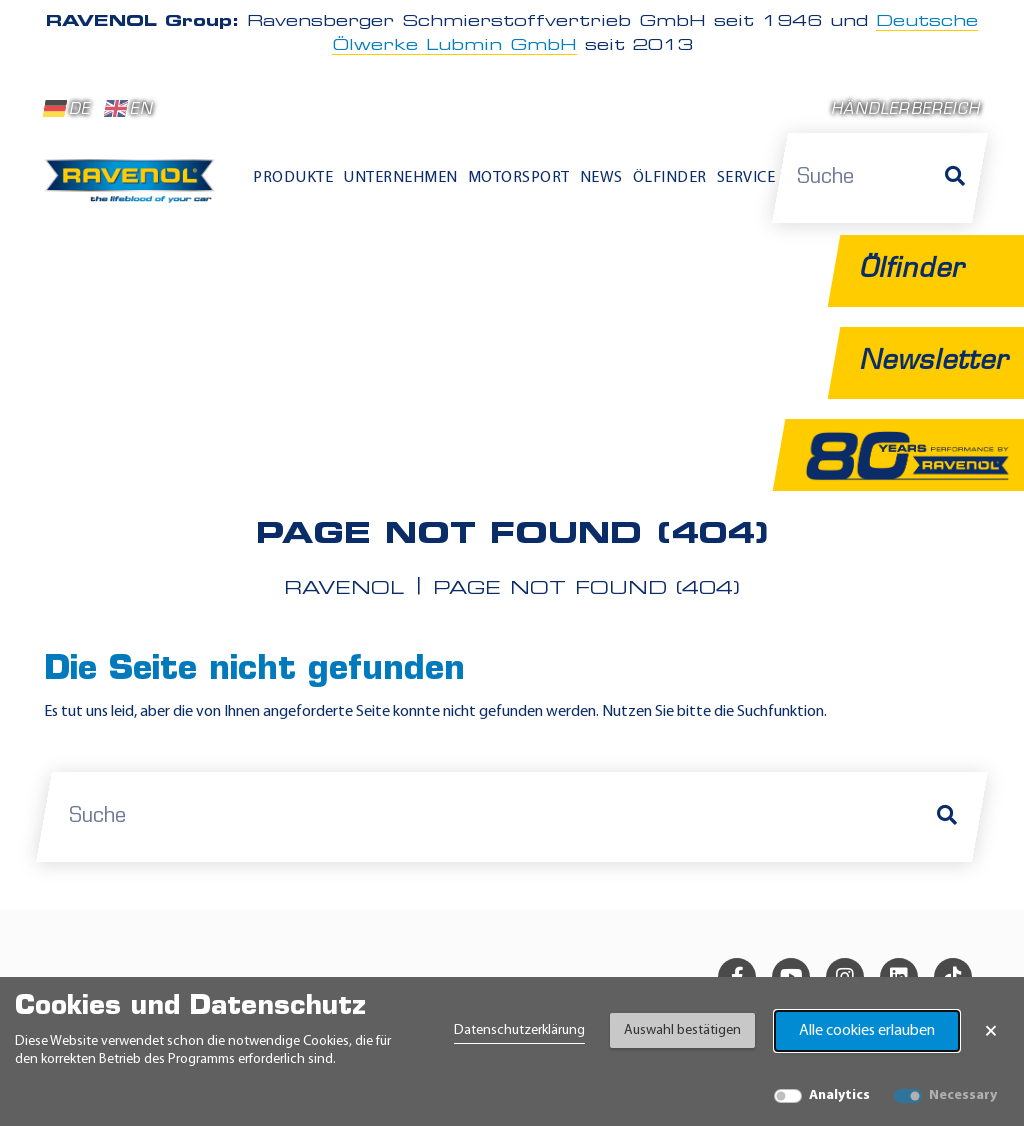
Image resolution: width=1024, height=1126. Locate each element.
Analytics (839, 1095)
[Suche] (955, 178)
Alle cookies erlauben (867, 1031)
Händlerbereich (905, 110)
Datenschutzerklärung (519, 1030)
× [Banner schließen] (991, 1031)
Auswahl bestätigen (682, 1030)
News (601, 178)
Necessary (963, 1095)
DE (67, 109)
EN (128, 109)
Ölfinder (670, 178)
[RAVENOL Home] (134, 187)
